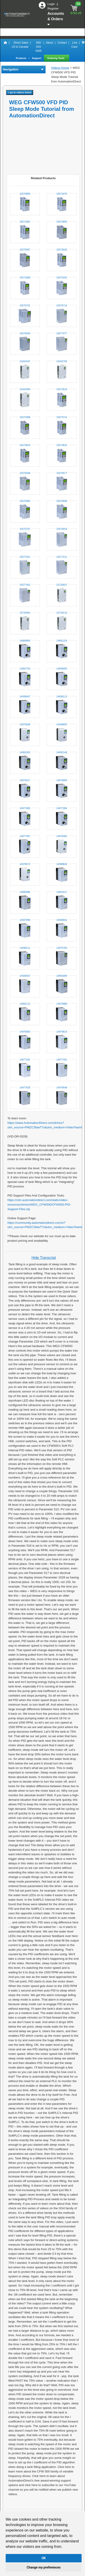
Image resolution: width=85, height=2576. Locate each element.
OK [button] (43, 2558)
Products (21, 58)
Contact (62, 42)
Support (37, 58)
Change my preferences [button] (44, 2567)
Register (53, 8)
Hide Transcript (44, 1258)
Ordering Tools (56, 58)
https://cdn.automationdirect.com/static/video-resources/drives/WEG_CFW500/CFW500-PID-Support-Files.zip (39, 1204)
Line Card (74, 44)
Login (51, 4)
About (49, 42)
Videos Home (60, 67)
